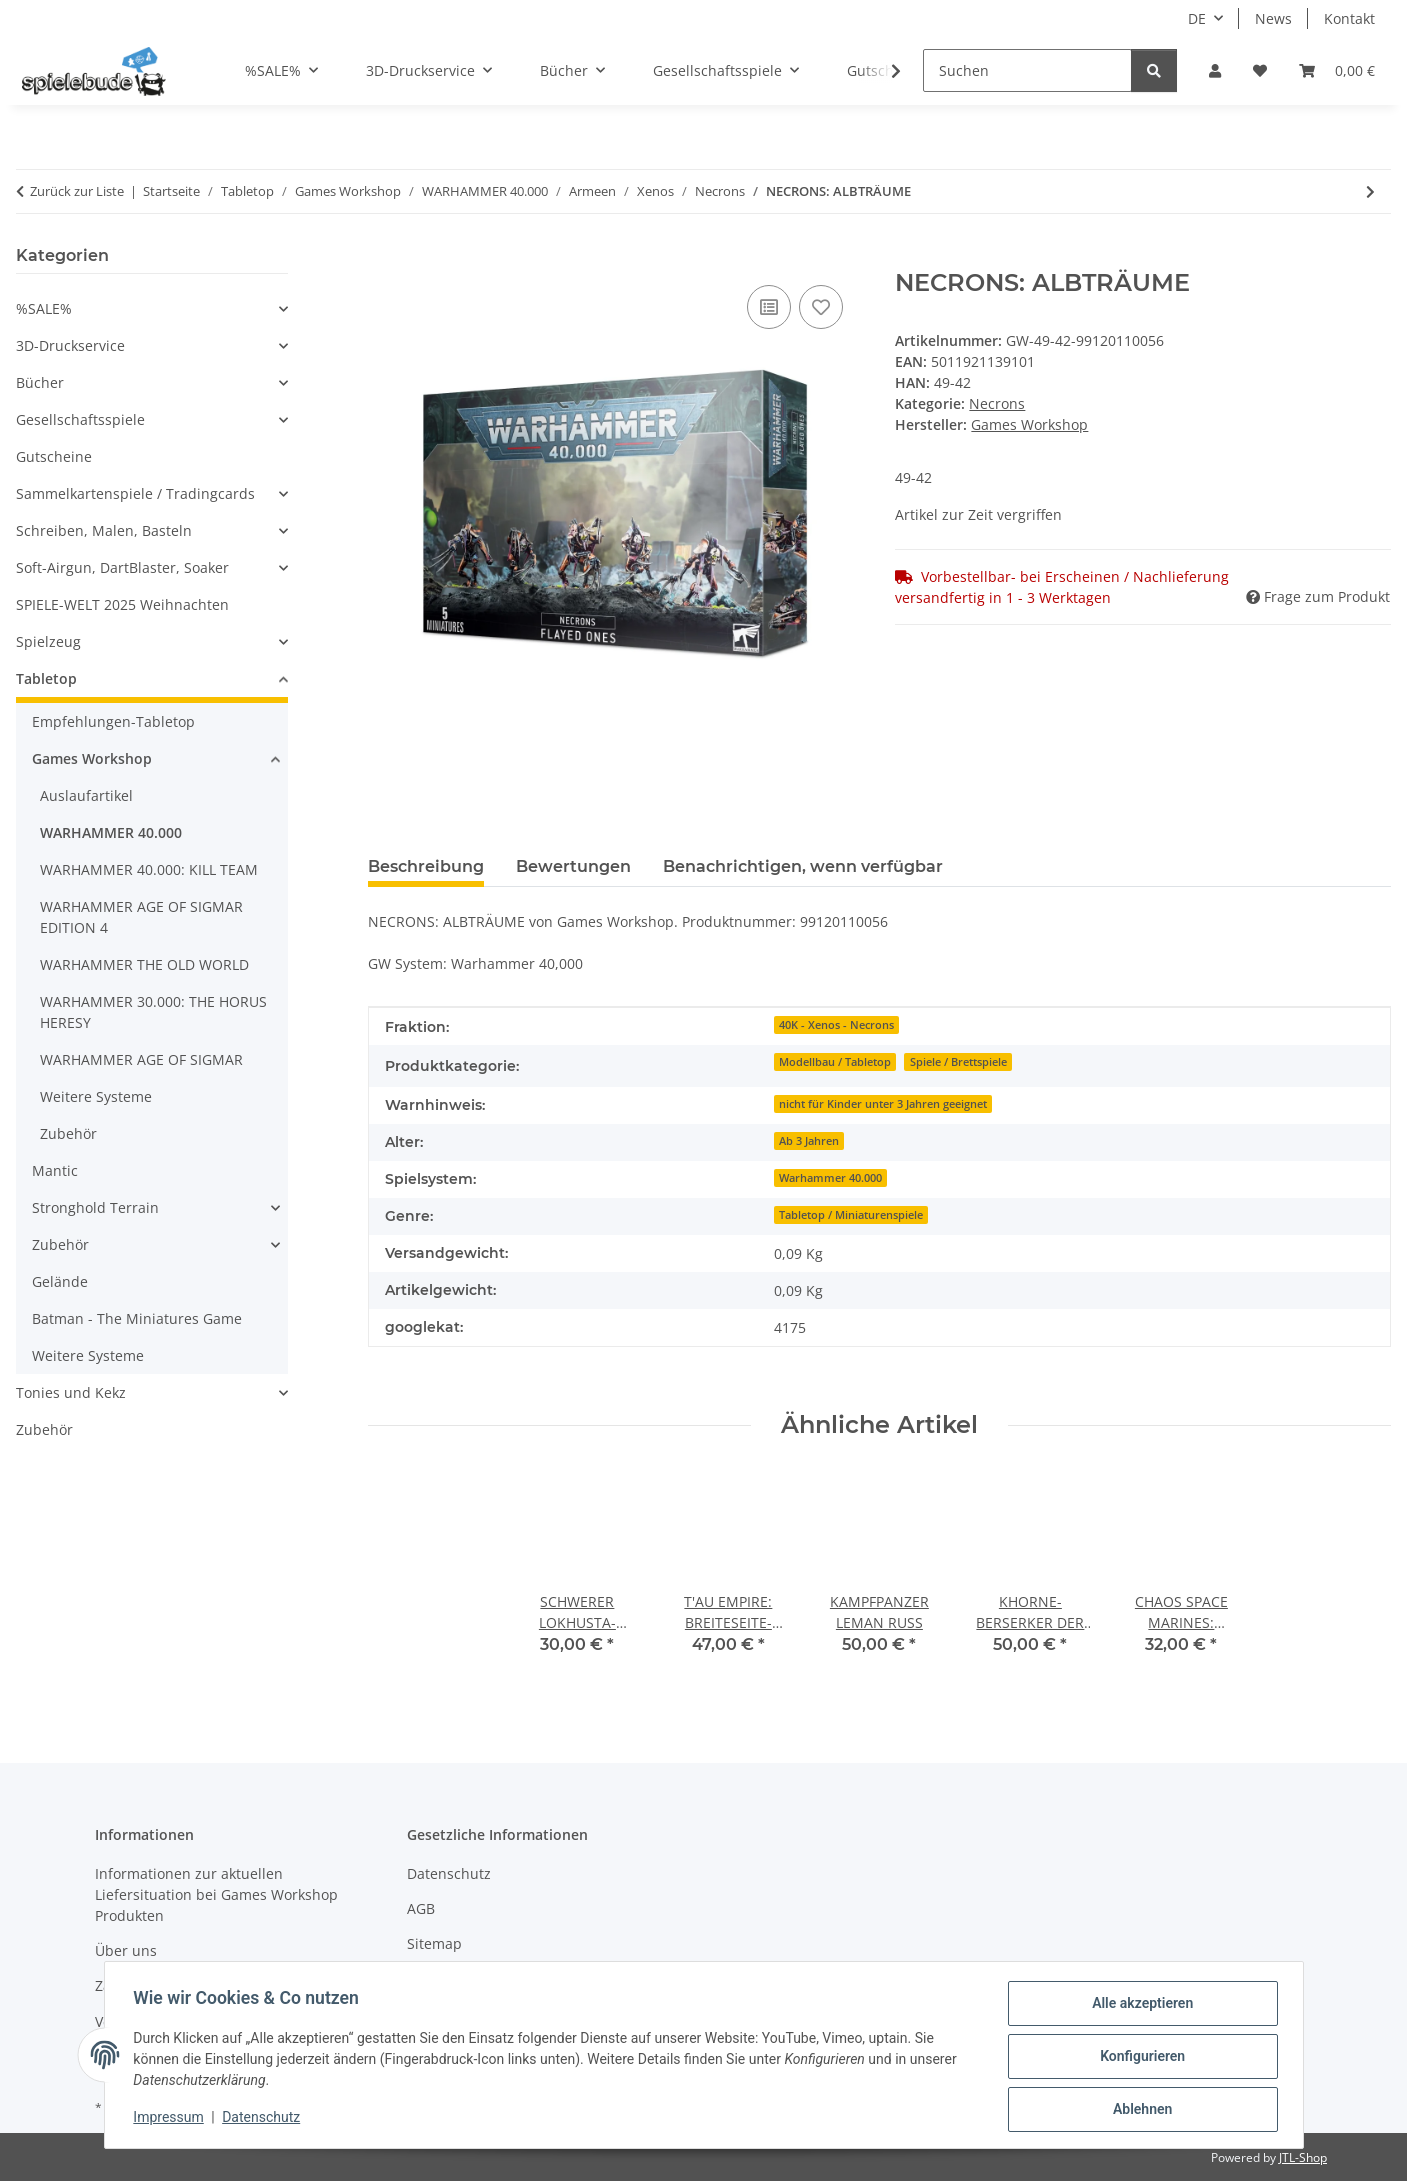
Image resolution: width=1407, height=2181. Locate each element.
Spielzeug (48, 641)
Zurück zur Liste (77, 191)
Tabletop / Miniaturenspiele (851, 1215)
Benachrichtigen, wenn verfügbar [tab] (803, 866)
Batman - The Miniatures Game (137, 1318)
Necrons (997, 403)
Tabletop (46, 678)
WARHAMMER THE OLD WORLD (144, 964)
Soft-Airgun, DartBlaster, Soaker (122, 567)
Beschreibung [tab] (426, 866)
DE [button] (1197, 18)
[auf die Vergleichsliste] (769, 307)
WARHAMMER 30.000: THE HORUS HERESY (153, 1012)
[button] (1215, 70)
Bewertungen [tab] (573, 866)
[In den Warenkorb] (384, 258)
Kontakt (1349, 18)
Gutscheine (54, 456)
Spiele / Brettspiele (958, 1062)
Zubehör (68, 1133)
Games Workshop (92, 758)
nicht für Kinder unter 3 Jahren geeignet (883, 1104)
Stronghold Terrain (95, 1207)
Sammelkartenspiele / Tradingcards (135, 493)
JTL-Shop (1303, 2157)
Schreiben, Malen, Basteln (104, 530)
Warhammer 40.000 (830, 1178)
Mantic (55, 1170)
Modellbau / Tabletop (835, 1062)
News (1273, 18)
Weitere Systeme (96, 1096)
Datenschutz (264, 2119)
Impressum (172, 2119)
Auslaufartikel (86, 795)
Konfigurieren (1139, 2058)
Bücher (40, 382)
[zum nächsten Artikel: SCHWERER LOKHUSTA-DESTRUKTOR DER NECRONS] (1370, 191)
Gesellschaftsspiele (80, 419)
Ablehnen (1139, 2110)
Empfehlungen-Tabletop (113, 721)
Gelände (60, 1281)
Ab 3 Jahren (809, 1141)
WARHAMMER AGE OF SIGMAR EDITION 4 (141, 917)
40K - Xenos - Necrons (836, 1025)
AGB (421, 1908)
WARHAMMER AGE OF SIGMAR (141, 1059)
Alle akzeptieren (1139, 2006)
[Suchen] (1027, 70)
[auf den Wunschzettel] (821, 307)
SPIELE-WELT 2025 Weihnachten (122, 604)
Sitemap (434, 1943)
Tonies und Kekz (71, 1392)
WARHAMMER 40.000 (111, 832)
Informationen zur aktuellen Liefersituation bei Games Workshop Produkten (216, 1894)
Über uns (126, 1950)
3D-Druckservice (70, 345)
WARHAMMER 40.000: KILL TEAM (149, 869)
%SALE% (44, 308)
